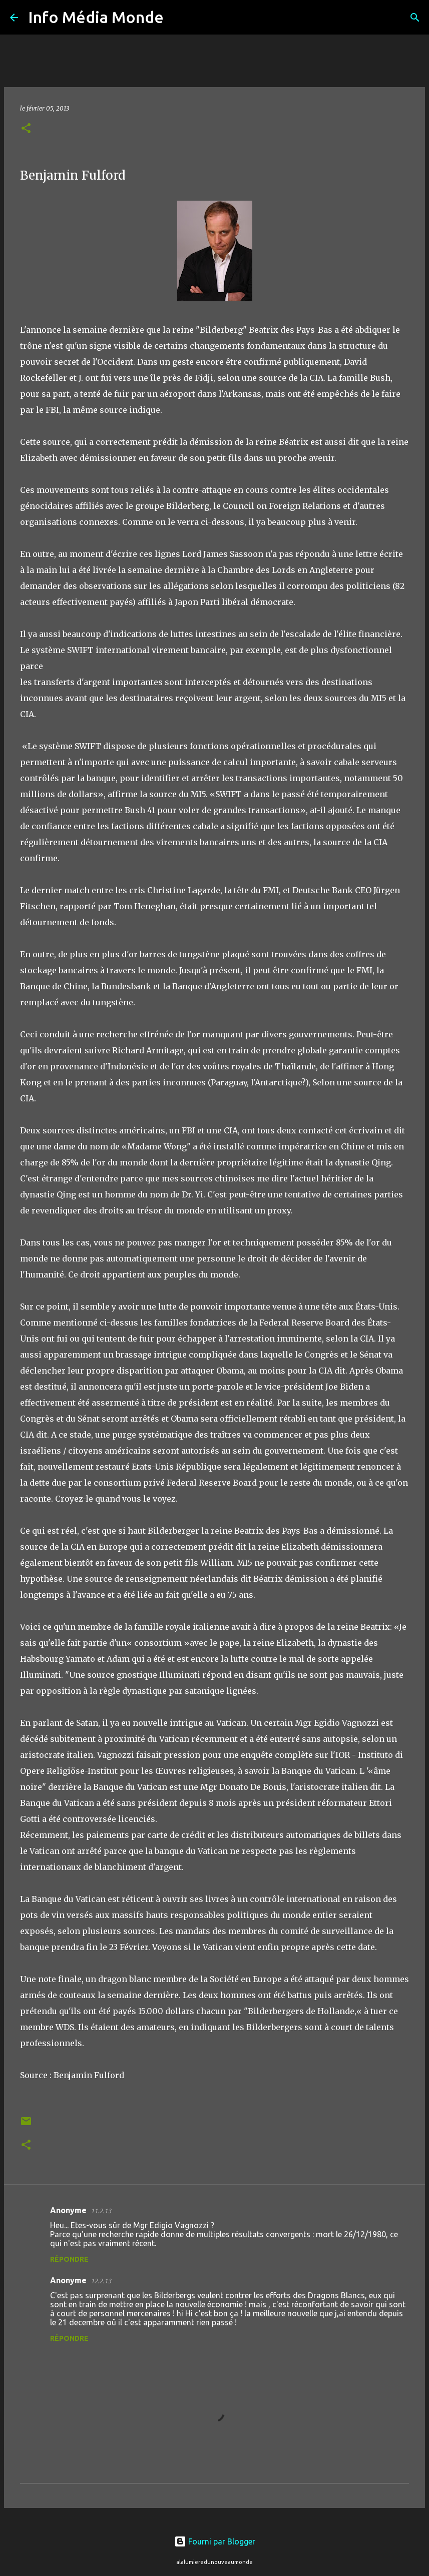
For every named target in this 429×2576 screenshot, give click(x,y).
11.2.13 (101, 2210)
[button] (26, 129)
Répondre (69, 2259)
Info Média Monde (96, 17)
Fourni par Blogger (214, 2541)
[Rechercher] (178, 18)
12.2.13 (101, 2280)
